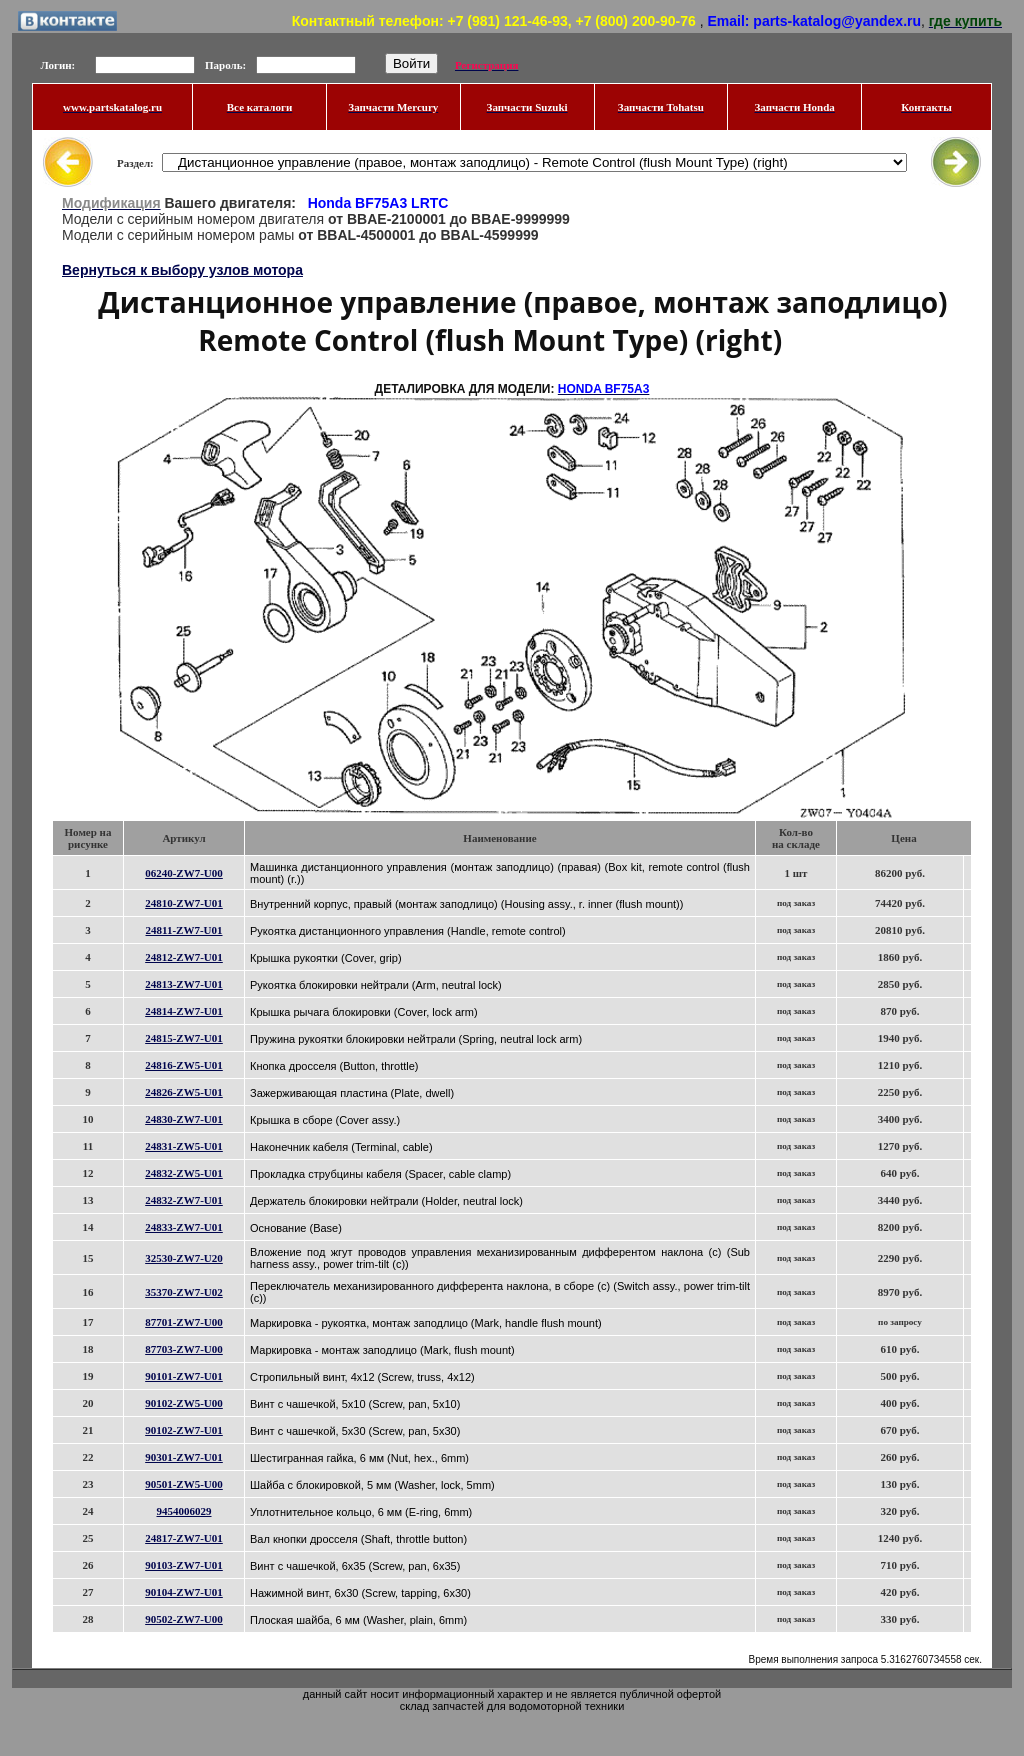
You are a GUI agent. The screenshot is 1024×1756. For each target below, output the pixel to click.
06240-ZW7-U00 (184, 873)
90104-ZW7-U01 (184, 1592)
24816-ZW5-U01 (184, 1065)
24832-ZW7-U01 (184, 1200)
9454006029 (184, 1511)
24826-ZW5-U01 (184, 1092)
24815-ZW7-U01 (184, 1038)
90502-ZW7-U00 (184, 1619)
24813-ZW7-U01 (184, 984)
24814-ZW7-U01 (184, 1011)
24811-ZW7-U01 (184, 930)
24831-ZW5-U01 (184, 1146)
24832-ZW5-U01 (184, 1173)
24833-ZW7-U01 (184, 1227)
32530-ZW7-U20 (184, 1258)
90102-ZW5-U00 (184, 1403)
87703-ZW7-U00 (184, 1349)
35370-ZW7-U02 (184, 1292)
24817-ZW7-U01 (184, 1538)
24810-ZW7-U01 (184, 903)
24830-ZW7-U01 (184, 1119)
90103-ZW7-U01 (184, 1565)
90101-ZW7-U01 (184, 1376)
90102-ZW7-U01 (184, 1430)
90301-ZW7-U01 (184, 1457)
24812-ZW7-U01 (184, 957)
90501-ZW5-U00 (184, 1484)
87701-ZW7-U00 (184, 1322)
